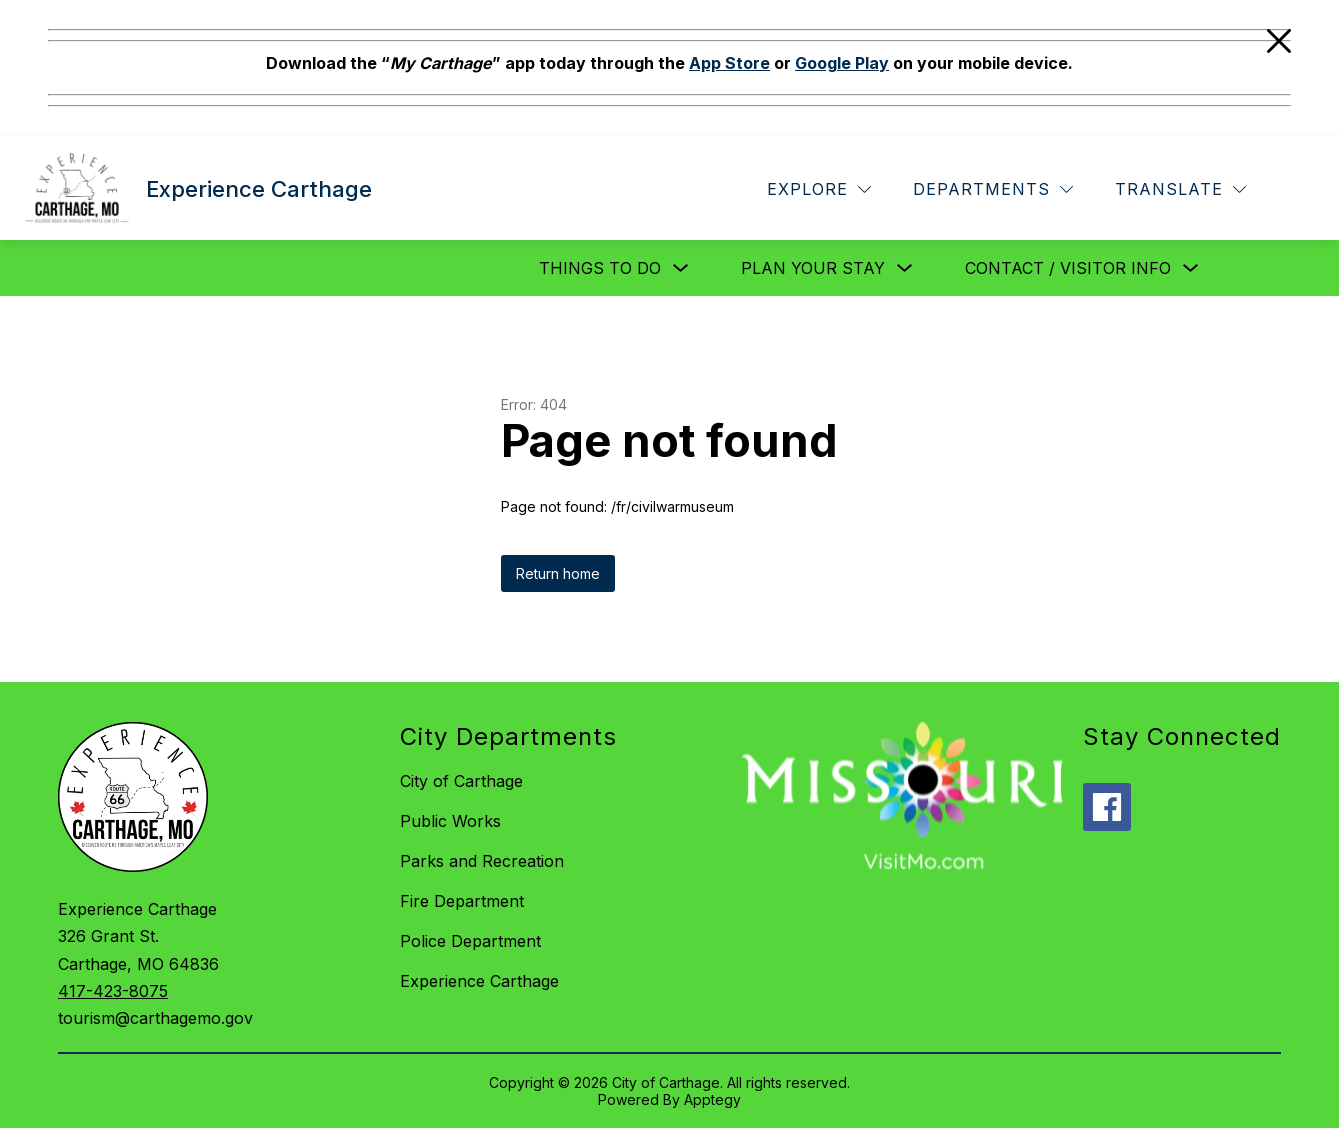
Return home (558, 573)
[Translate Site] (1180, 189)
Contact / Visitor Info (1068, 268)
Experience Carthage (479, 981)
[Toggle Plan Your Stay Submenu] (905, 268)
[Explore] (819, 189)
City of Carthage (461, 781)
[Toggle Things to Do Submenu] (681, 268)
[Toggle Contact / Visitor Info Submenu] (1191, 268)
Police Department (470, 941)
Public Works (450, 821)
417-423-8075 (113, 991)
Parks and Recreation (482, 861)
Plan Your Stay (813, 268)
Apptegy (712, 1099)
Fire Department (462, 901)
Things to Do (600, 268)
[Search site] (1295, 190)
